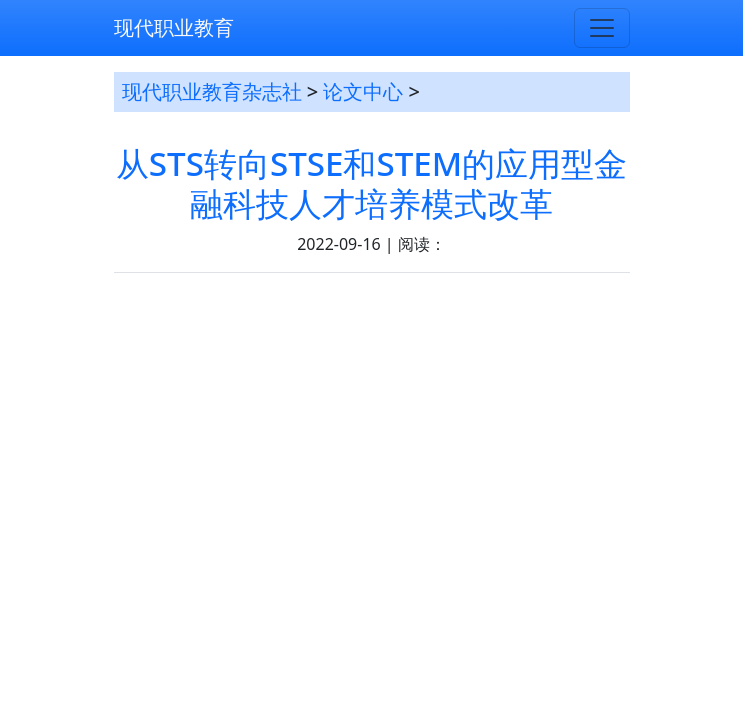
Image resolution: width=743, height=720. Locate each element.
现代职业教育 (174, 27)
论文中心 (363, 91)
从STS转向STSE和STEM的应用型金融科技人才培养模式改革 (371, 183)
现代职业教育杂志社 (212, 91)
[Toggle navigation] (602, 28)
